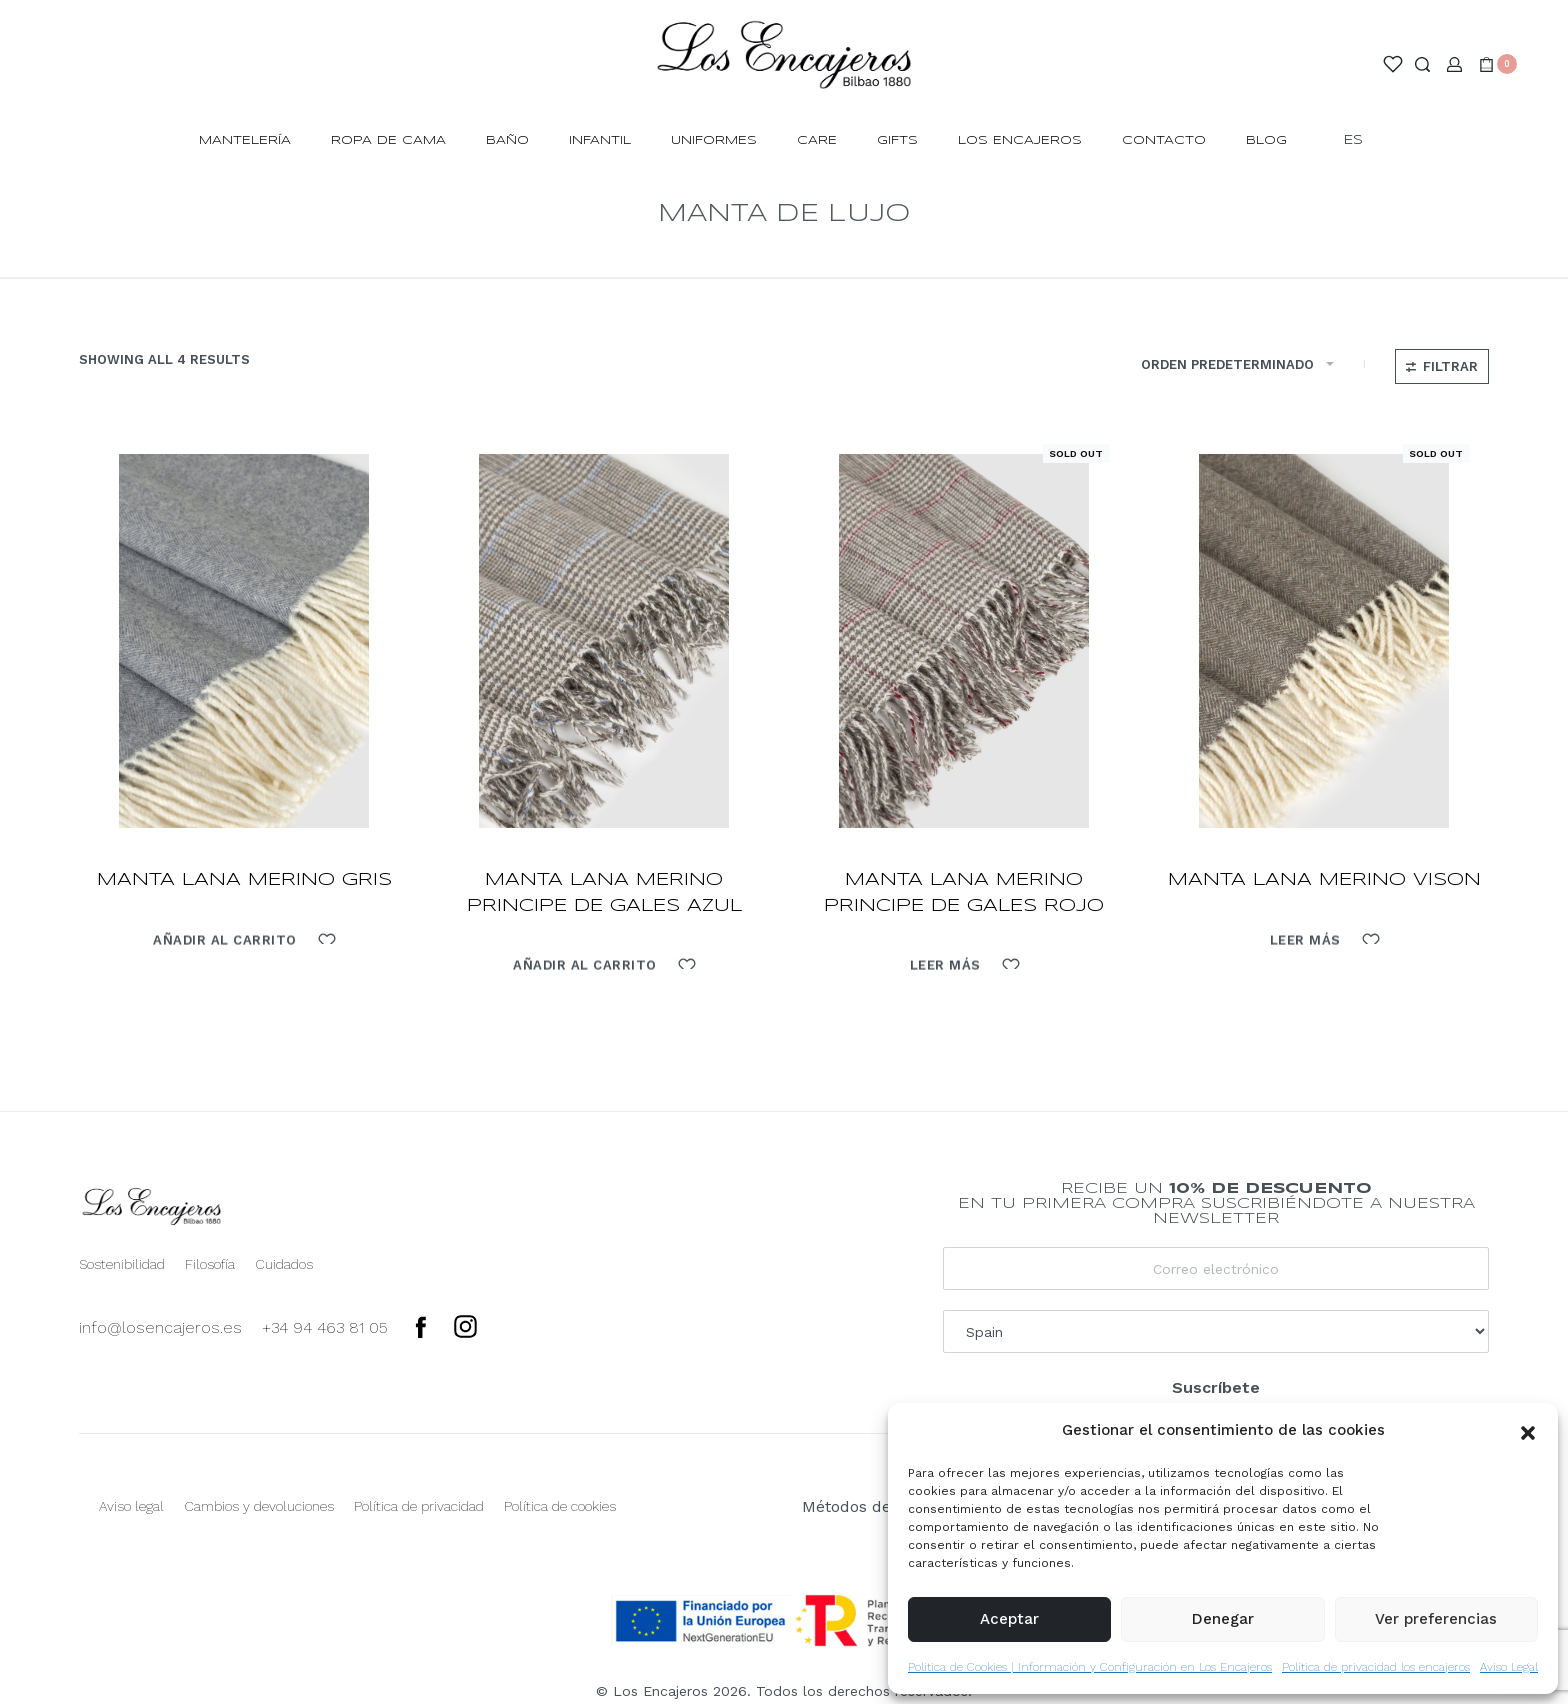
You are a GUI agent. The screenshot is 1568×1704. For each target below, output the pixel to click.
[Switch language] (1362, 141)
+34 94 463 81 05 (325, 1327)
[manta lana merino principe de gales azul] (604, 641)
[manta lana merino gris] (244, 641)
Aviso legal (131, 1506)
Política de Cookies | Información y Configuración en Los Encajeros (1090, 1667)
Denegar (1223, 1619)
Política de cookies (560, 1506)
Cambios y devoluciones (259, 1506)
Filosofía (210, 1264)
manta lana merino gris (244, 880)
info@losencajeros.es (160, 1327)
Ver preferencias (1436, 1619)
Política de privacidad (419, 1506)
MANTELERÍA (245, 140)
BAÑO (507, 140)
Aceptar (1009, 1619)
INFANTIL (600, 140)
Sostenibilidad (122, 1264)
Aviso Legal (1509, 1667)
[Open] (1393, 64)
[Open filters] (1442, 366)
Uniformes (714, 140)
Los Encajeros (1020, 140)
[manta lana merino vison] (1324, 641)
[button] (1528, 1431)
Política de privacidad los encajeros (1376, 1667)
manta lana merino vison (1324, 880)
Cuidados (284, 1264)
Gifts (897, 140)
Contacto (1164, 140)
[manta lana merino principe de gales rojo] (964, 641)
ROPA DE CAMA (388, 140)
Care (817, 140)
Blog (1266, 140)
